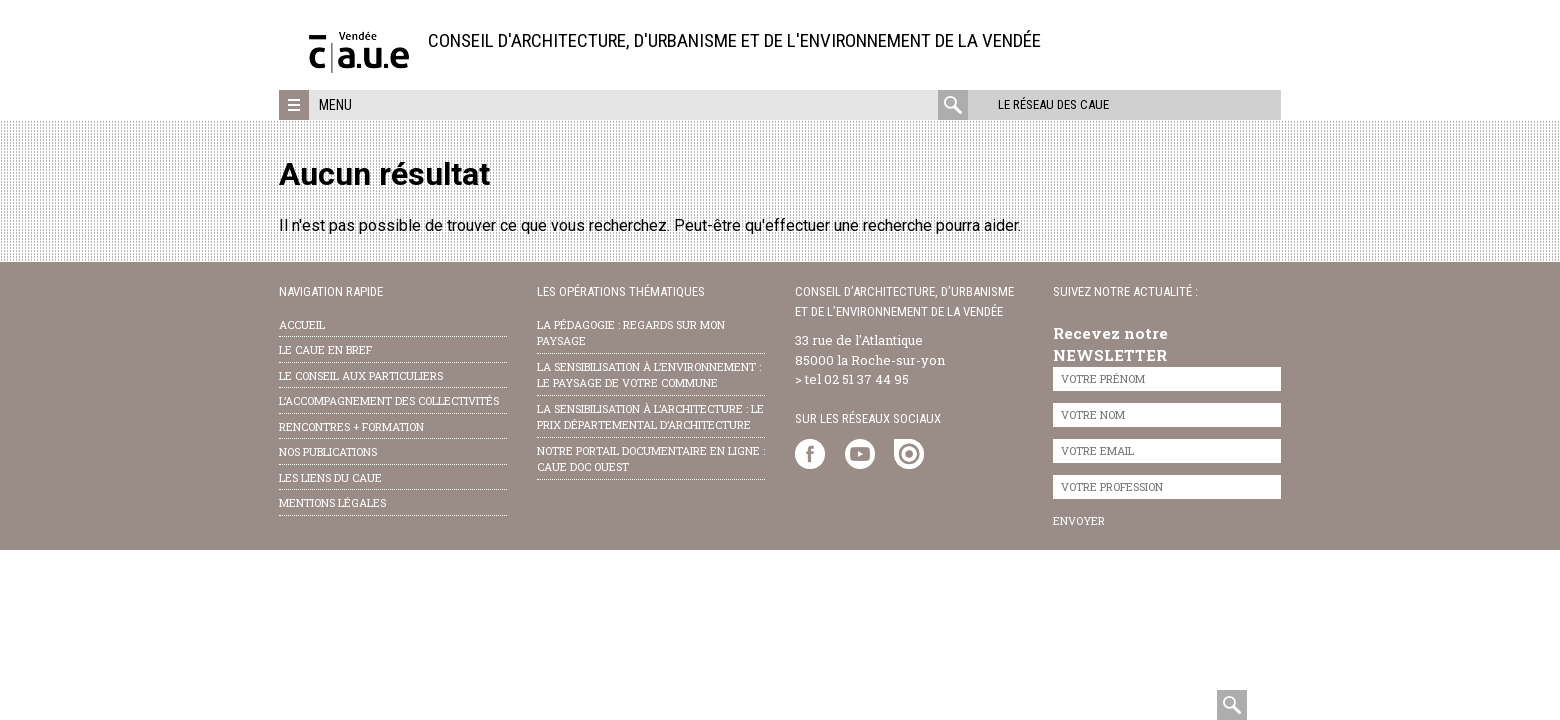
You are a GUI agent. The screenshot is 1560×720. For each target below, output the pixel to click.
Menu (335, 105)
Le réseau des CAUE (1053, 104)
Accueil (302, 324)
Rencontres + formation (351, 426)
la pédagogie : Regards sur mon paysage (631, 333)
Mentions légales (332, 502)
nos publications (328, 451)
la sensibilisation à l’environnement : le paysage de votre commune (649, 375)
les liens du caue (330, 477)
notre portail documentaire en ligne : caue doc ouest (651, 459)
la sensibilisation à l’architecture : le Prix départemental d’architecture (650, 417)
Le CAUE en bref (325, 349)
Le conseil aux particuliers (361, 375)
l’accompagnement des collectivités (389, 400)
